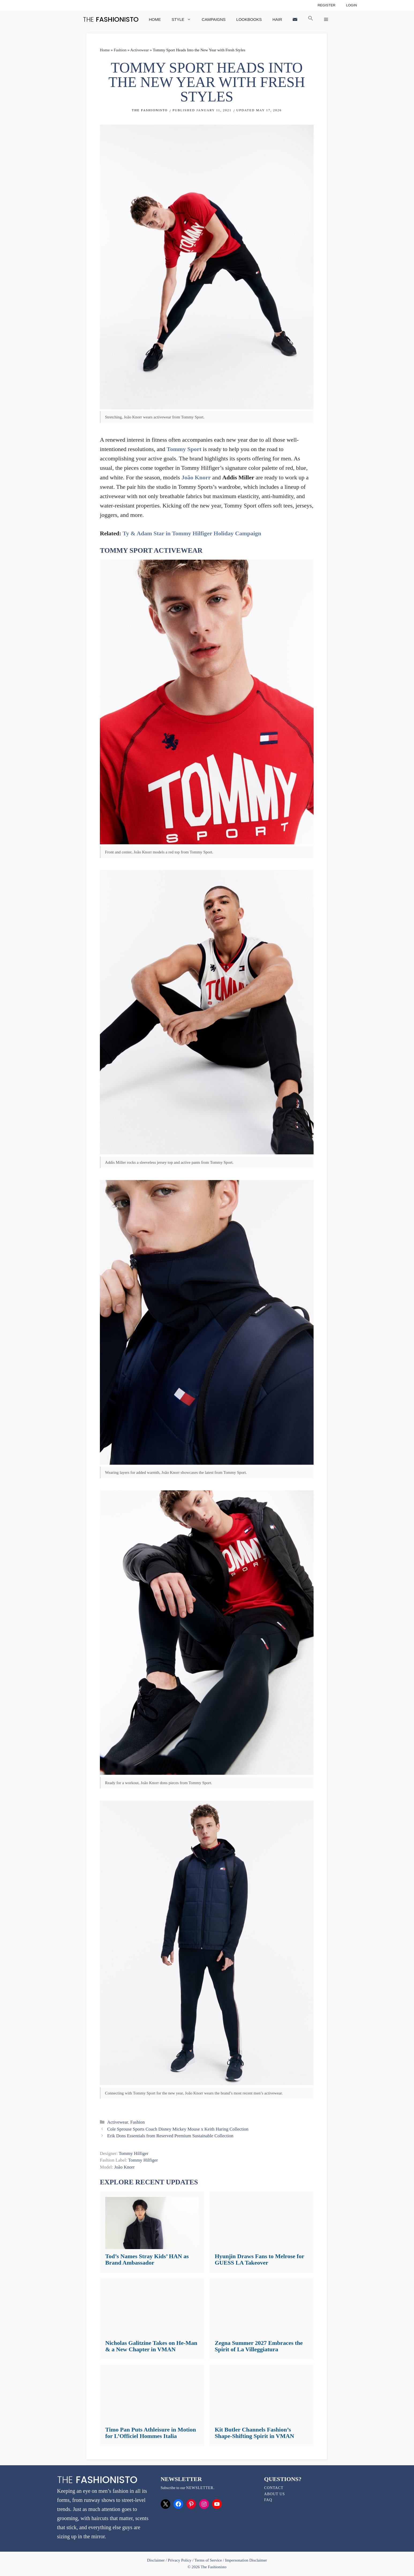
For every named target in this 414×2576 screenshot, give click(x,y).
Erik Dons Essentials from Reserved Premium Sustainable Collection (170, 2135)
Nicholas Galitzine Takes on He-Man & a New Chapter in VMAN (151, 2346)
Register (327, 5)
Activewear (139, 50)
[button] (311, 19)
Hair (277, 19)
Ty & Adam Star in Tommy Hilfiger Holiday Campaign (192, 533)
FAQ (268, 2500)
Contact (273, 2488)
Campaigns (213, 19)
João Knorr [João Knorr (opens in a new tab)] (196, 477)
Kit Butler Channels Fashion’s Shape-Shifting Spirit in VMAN (254, 2432)
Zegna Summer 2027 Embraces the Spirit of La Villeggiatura (259, 2346)
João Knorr (124, 2167)
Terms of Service (208, 2560)
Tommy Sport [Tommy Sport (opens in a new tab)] (184, 449)
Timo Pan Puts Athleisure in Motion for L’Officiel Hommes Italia (150, 2432)
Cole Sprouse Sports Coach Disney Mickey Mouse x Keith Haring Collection (178, 2129)
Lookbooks (249, 19)
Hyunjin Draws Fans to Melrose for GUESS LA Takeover (259, 2259)
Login (351, 5)
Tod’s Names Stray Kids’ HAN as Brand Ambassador (147, 2259)
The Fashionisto (150, 110)
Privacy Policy (179, 2560)
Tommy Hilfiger (133, 2153)
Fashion (120, 50)
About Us (274, 2494)
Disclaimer (156, 2560)
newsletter (199, 2488)
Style (184, 19)
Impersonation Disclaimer (246, 2560)
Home (155, 19)
